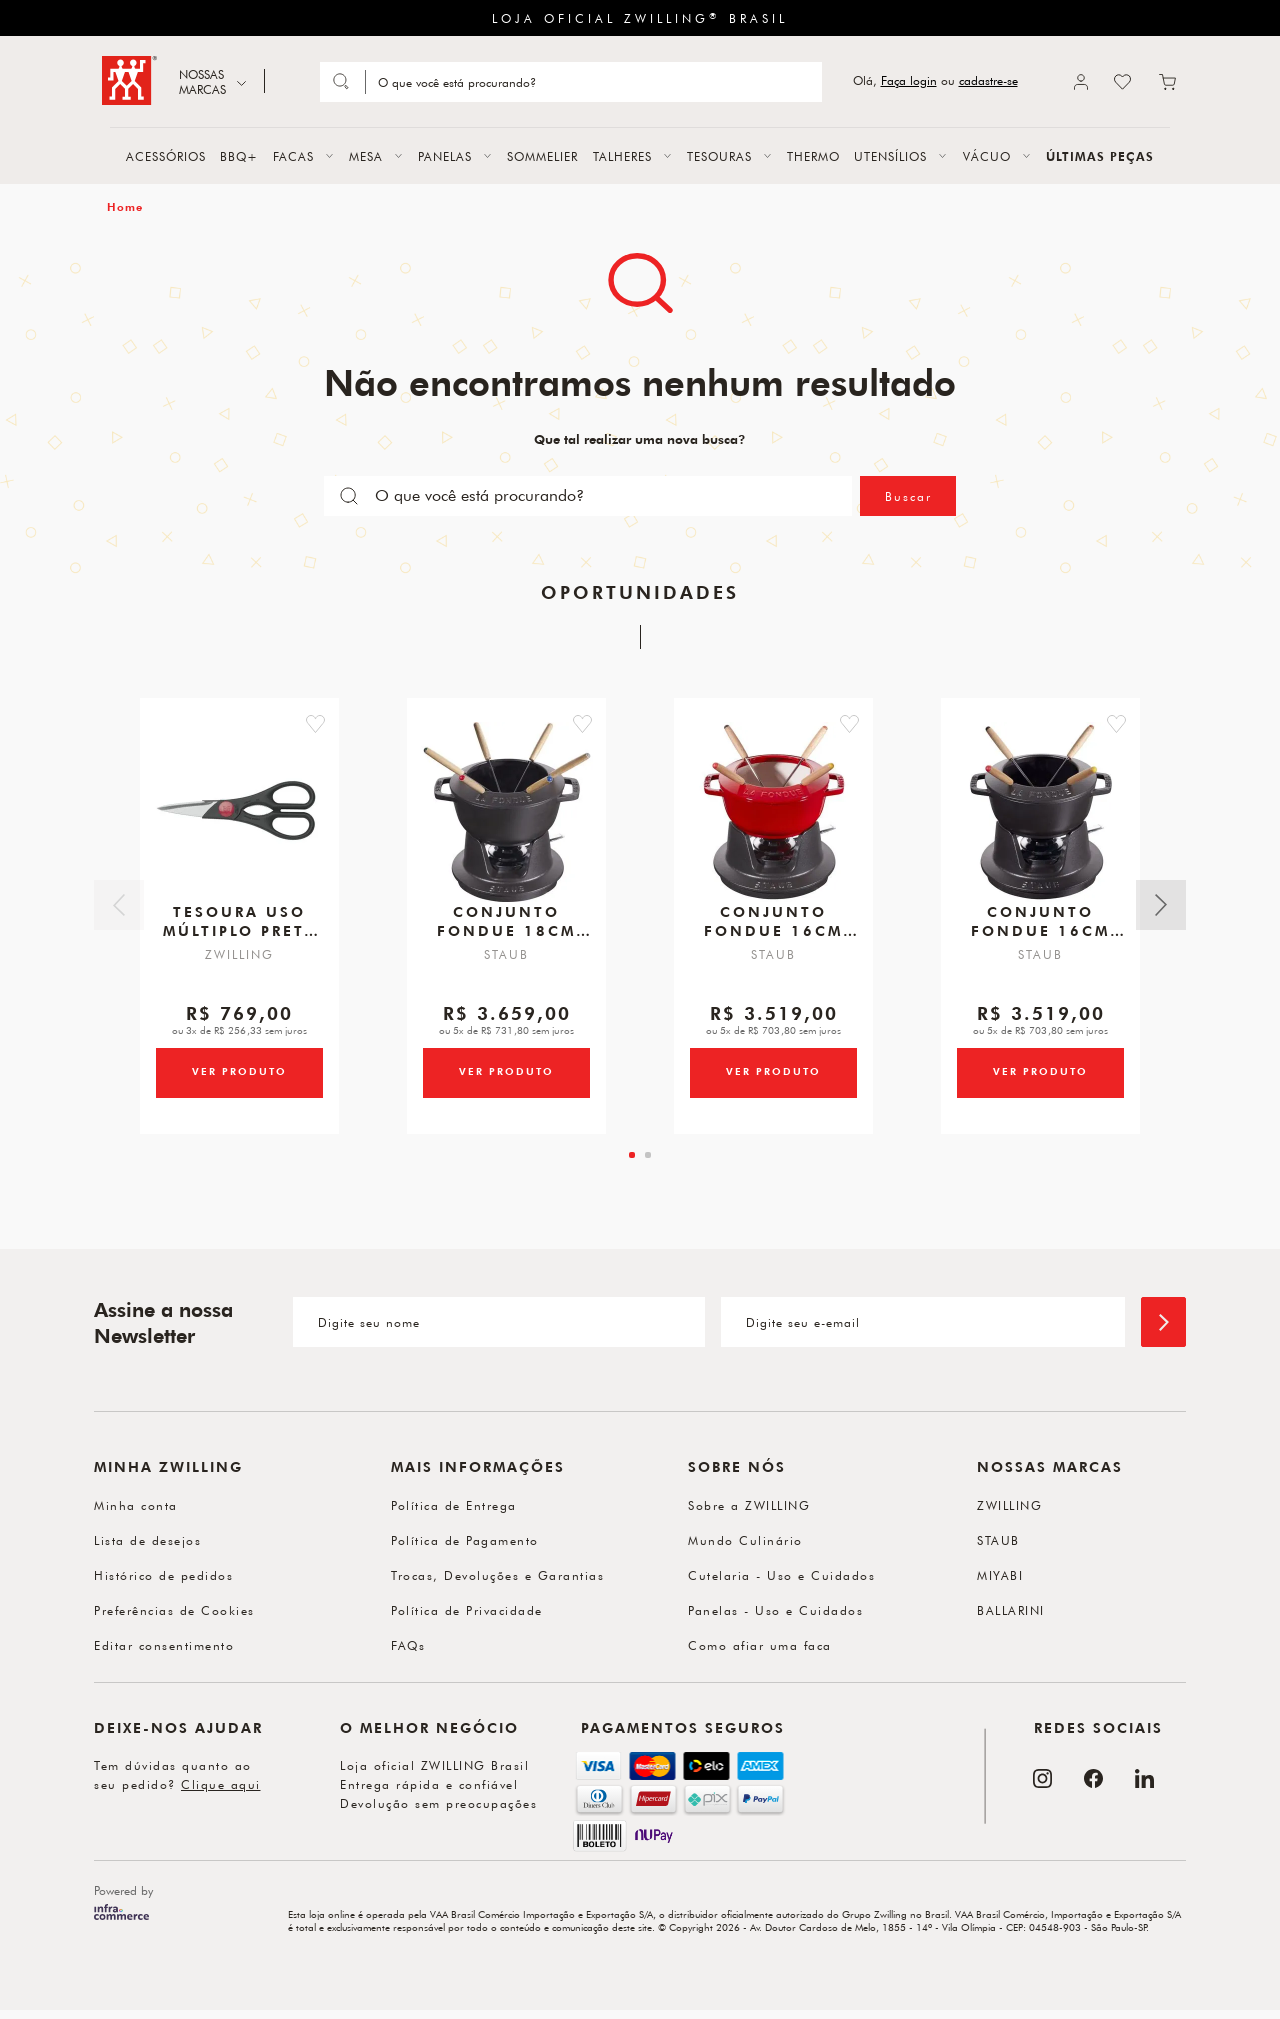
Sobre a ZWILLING (749, 1505)
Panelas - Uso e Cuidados (775, 1610)
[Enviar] (1163, 1322)
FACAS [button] (293, 156)
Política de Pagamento (465, 1540)
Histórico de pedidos (163, 1575)
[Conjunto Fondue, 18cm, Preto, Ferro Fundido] (507, 816)
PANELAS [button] (445, 156)
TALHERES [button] (622, 156)
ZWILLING (1009, 1505)
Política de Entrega (454, 1505)
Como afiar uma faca (760, 1645)
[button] (340, 720)
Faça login (909, 80)
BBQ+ (239, 156)
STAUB (998, 1540)
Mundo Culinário (745, 1540)
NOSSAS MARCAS (202, 81)
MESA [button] (366, 156)
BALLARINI (1011, 1610)
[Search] (592, 82)
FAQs (408, 1645)
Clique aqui (221, 1784)
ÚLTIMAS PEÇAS (1100, 156)
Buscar (908, 496)
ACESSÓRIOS (166, 156)
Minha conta (136, 1505)
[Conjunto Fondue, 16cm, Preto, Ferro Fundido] (1041, 816)
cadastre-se (988, 80)
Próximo (1161, 905)
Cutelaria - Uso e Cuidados (781, 1575)
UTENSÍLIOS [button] (890, 156)
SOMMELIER (542, 156)
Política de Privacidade (467, 1610)
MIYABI (1000, 1575)
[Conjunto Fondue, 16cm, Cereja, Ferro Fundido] (774, 816)
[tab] (632, 1155)
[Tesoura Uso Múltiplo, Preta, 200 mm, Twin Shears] (240, 816)
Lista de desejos (147, 1540)
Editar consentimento (164, 1645)
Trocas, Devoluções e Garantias (497, 1575)
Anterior (119, 905)
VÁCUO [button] (987, 156)
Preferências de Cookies (174, 1610)
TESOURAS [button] (719, 156)
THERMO (813, 156)
